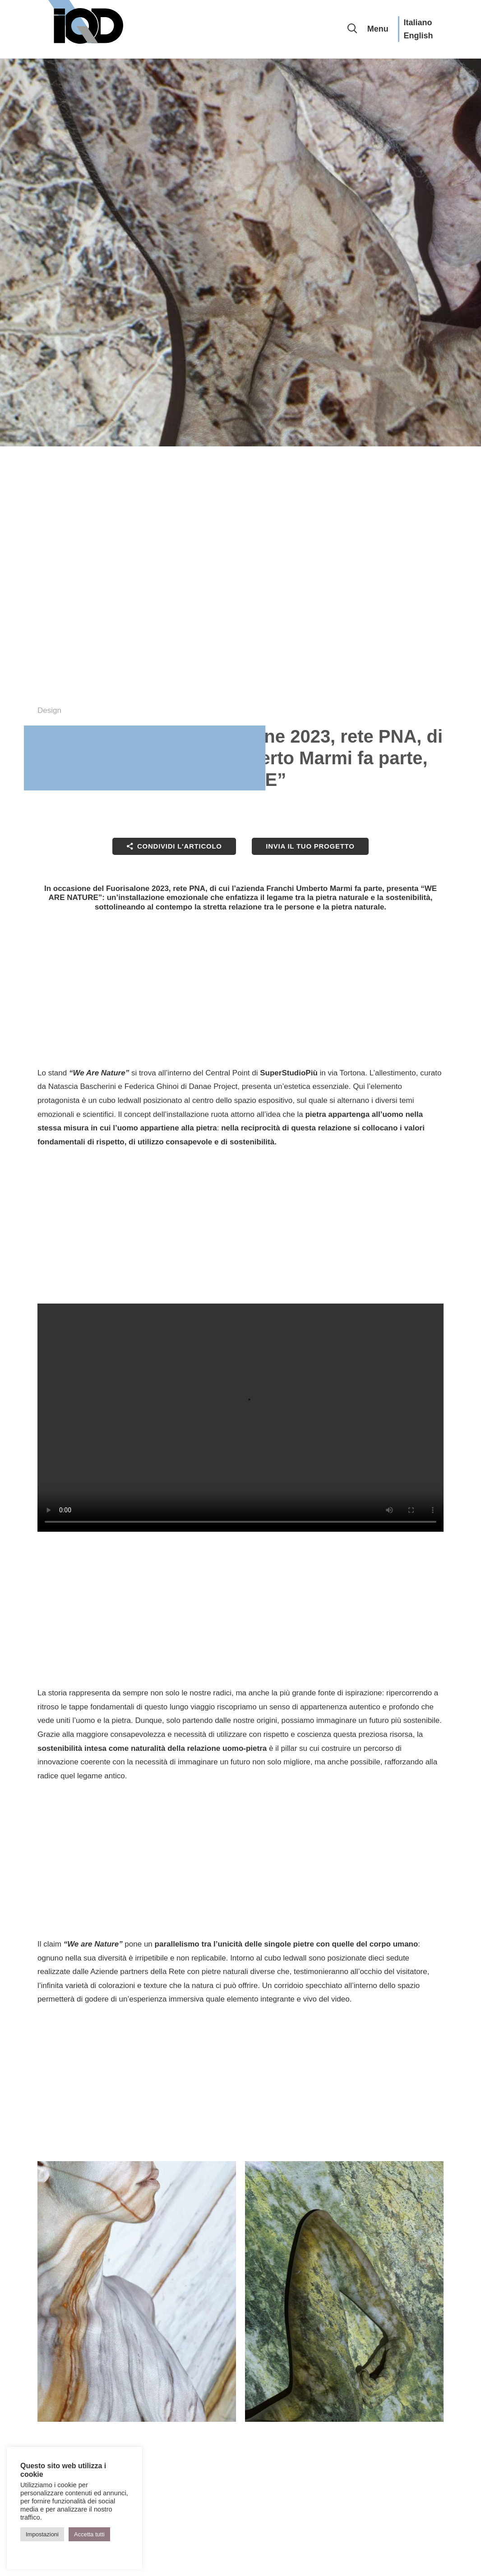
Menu (377, 28)
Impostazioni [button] (42, 2534)
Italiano (417, 22)
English (418, 35)
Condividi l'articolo (178, 846)
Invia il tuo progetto (310, 846)
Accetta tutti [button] (89, 2534)
